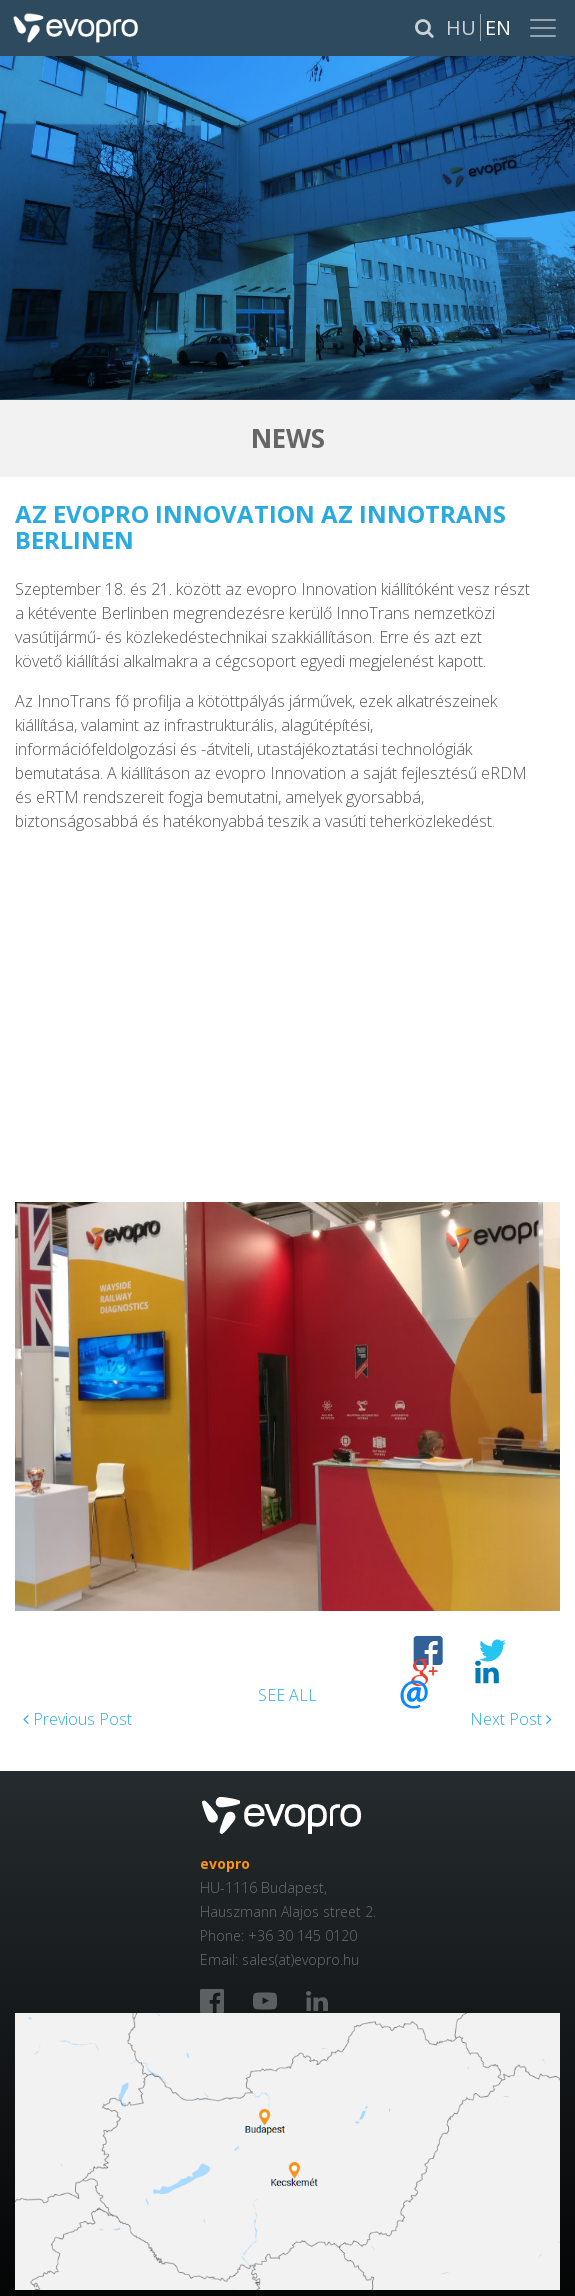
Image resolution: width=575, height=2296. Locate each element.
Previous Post (77, 1719)
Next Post (511, 1719)
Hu (461, 27)
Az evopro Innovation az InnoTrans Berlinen (260, 526)
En (498, 27)
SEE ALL (287, 1695)
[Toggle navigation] (545, 28)
